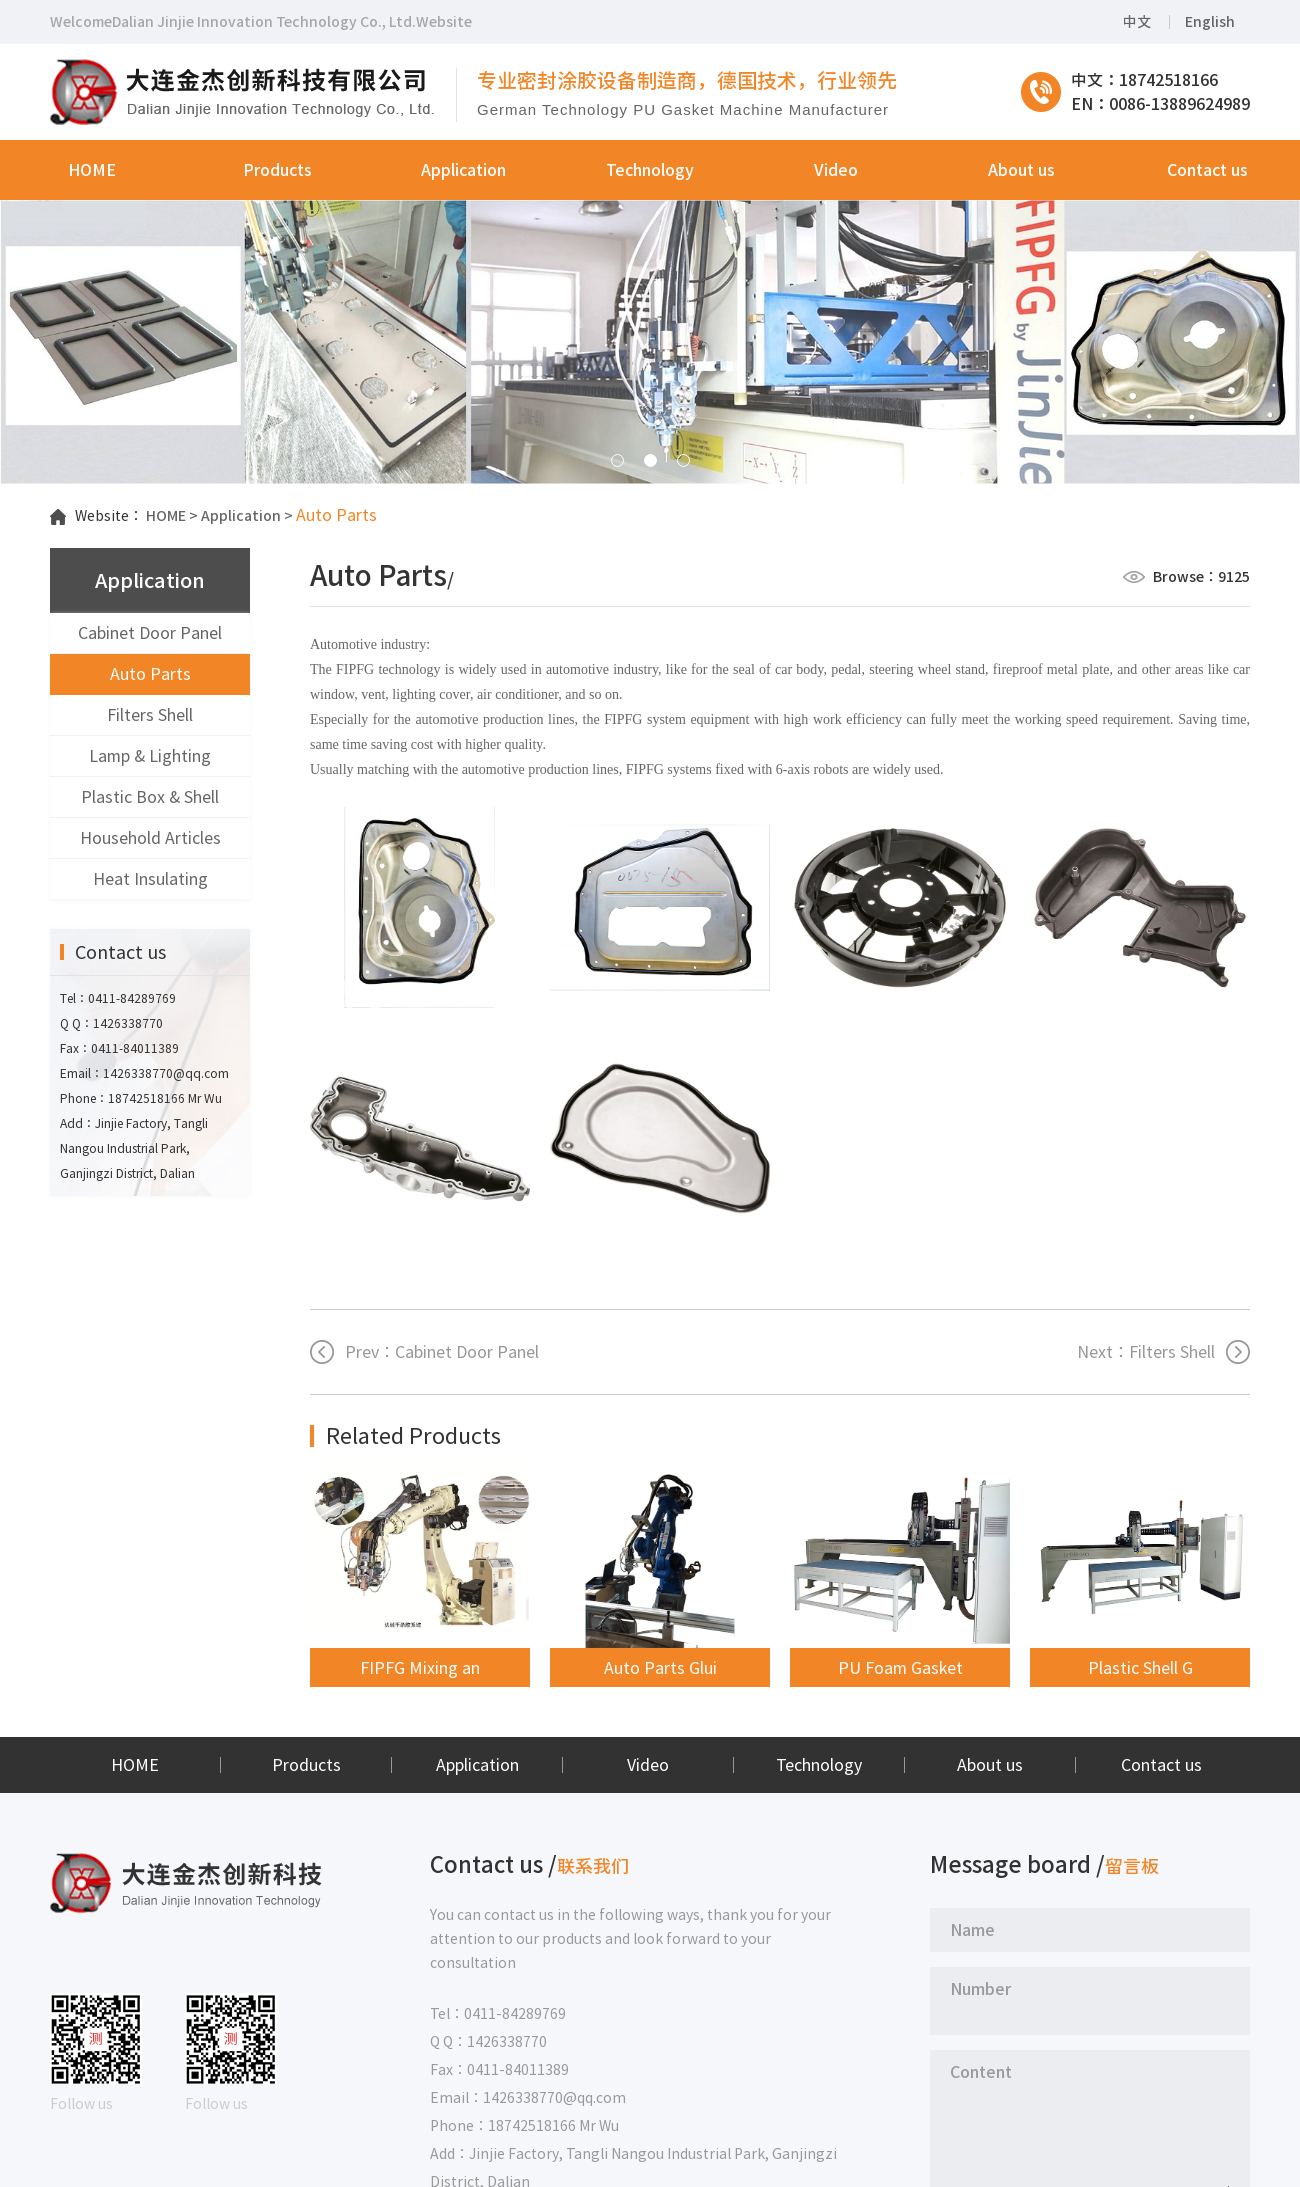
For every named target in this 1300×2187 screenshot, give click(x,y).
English (1210, 22)
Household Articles (150, 838)
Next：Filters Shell (1146, 1352)
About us (990, 1765)
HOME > (172, 516)
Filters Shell (150, 715)
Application (477, 1765)
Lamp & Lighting (150, 756)
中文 (1137, 22)
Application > (247, 516)
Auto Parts (150, 674)
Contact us (1161, 1765)
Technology (819, 1765)
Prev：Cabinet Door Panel (442, 1352)
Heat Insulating (150, 879)
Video (648, 1765)
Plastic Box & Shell (150, 797)
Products (306, 1765)
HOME (135, 1765)
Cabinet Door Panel (150, 633)
